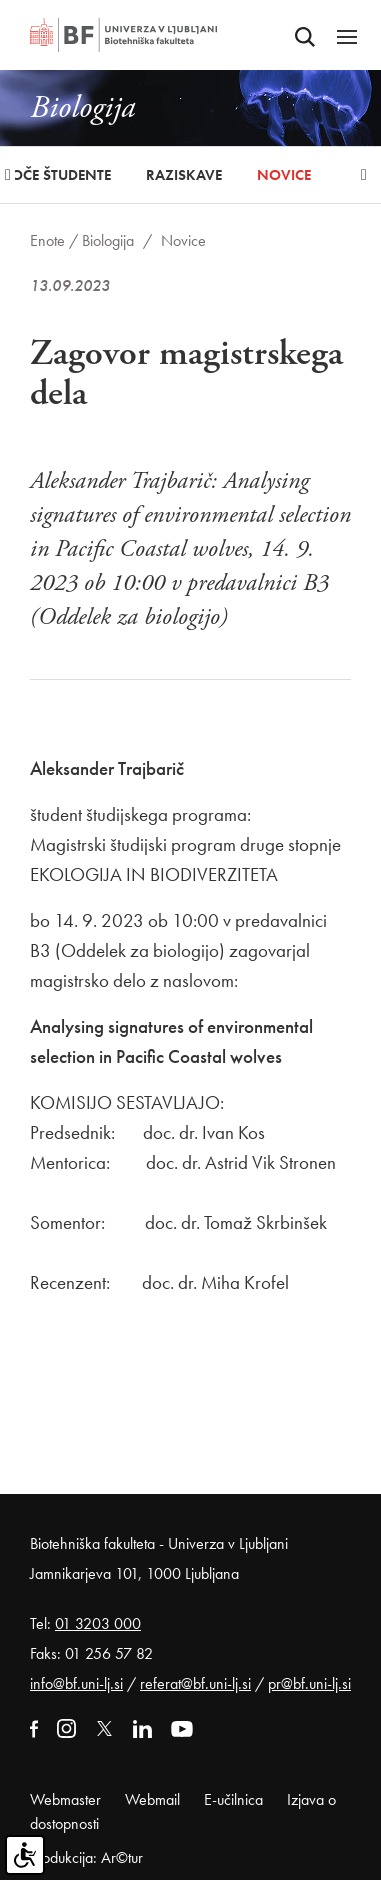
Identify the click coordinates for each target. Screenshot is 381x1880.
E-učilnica (233, 1799)
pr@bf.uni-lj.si (309, 1683)
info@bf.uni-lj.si (76, 1683)
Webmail (152, 1799)
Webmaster (65, 1799)
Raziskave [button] (184, 175)
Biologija (108, 240)
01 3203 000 (98, 1623)
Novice (284, 175)
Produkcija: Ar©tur (86, 1857)
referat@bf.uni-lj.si (195, 1683)
